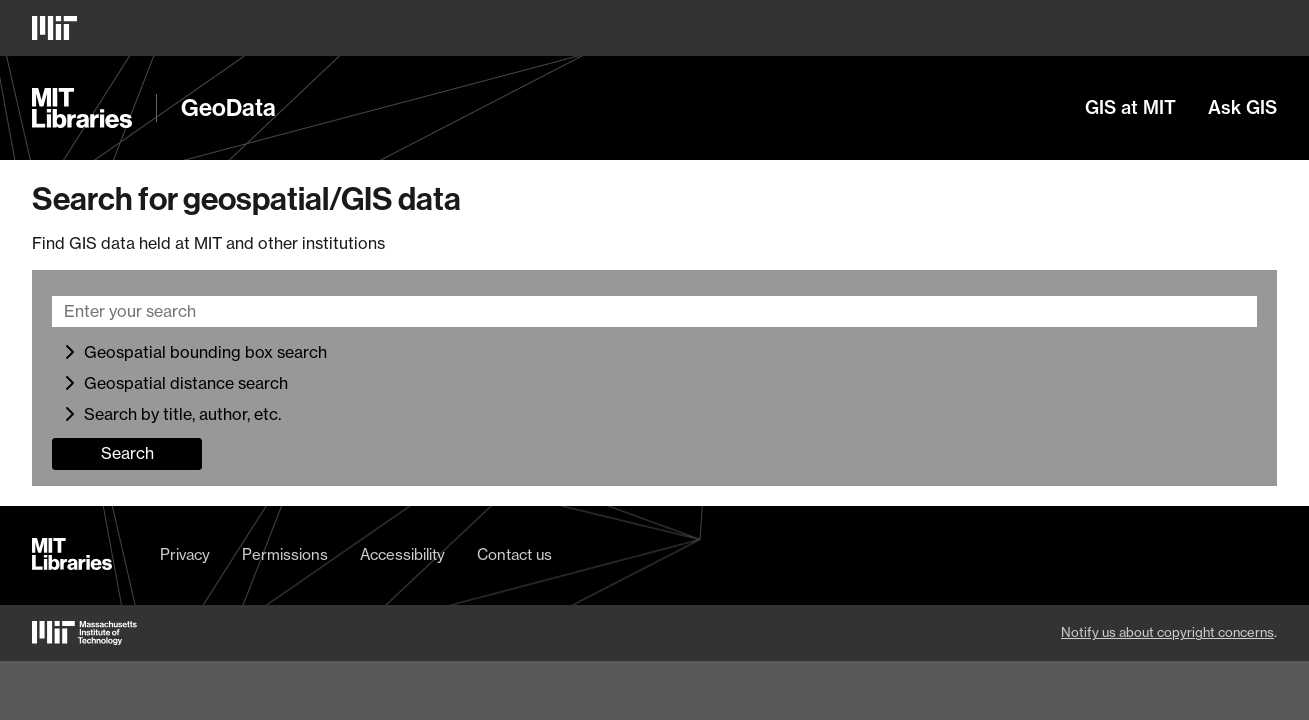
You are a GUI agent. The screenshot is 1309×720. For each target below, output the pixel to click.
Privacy (185, 555)
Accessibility (402, 555)
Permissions (285, 555)
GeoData (228, 108)
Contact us (514, 555)
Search (127, 453)
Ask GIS (1242, 108)
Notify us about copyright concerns (1167, 632)
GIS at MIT (1130, 108)
